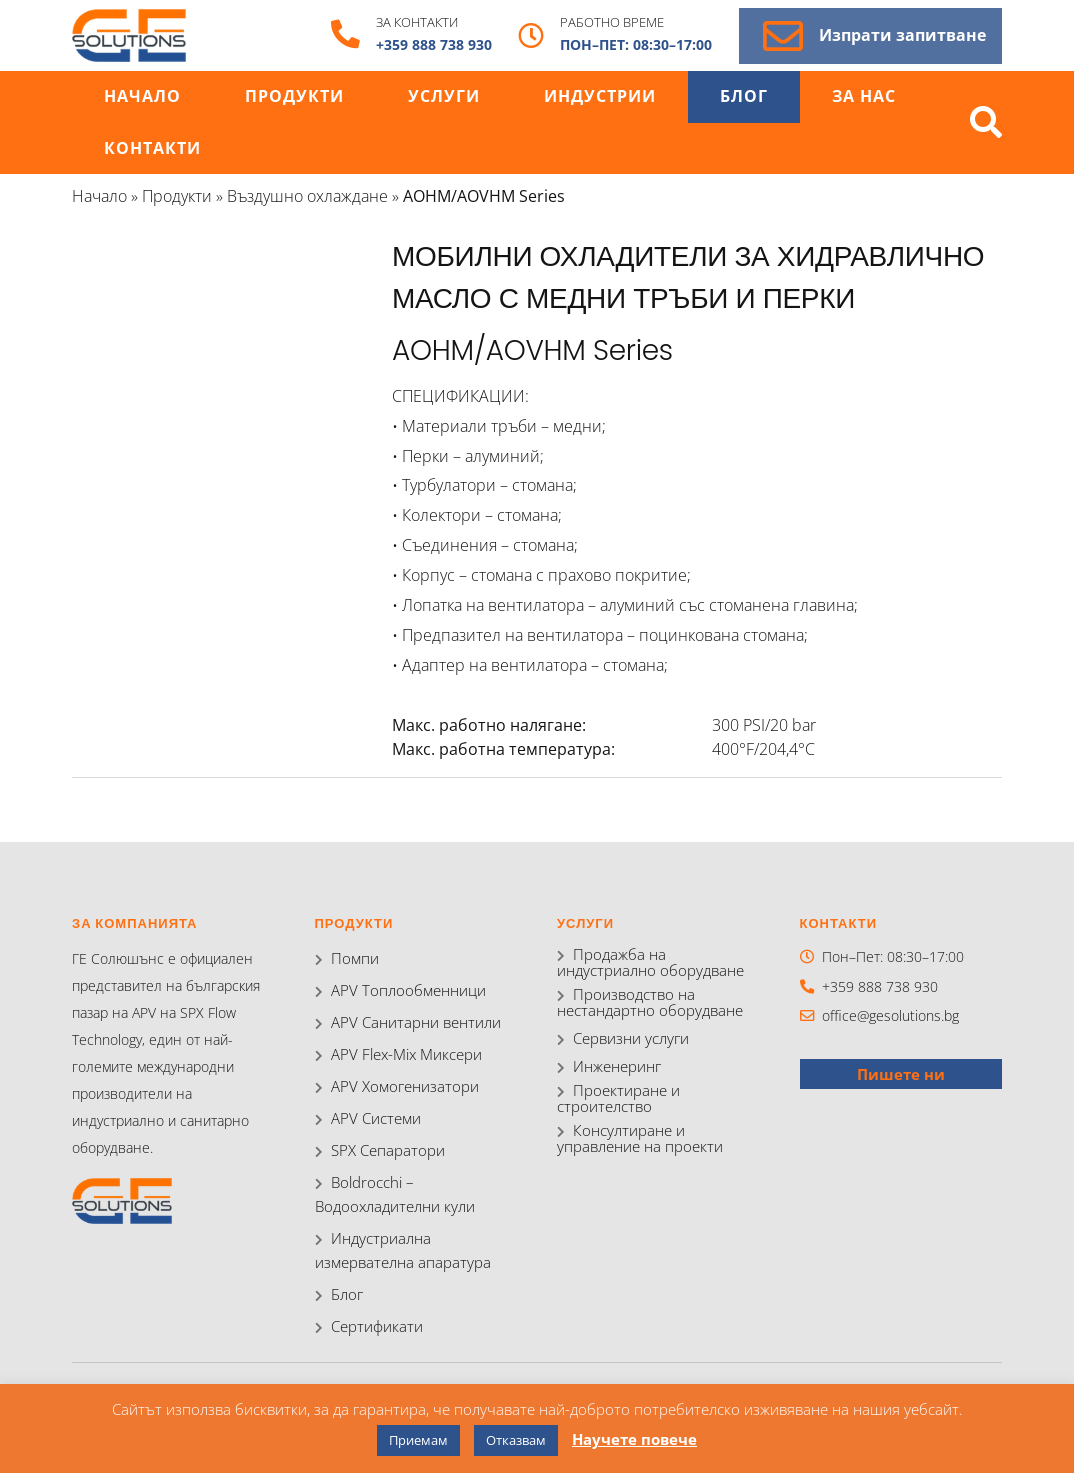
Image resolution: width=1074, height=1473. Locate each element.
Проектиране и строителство (614, 1101)
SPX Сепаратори (383, 1150)
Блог (744, 96)
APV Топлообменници (402, 990)
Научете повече (634, 1439)
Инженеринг (615, 1068)
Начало (142, 96)
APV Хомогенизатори (398, 1086)
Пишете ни (900, 1073)
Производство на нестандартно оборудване (644, 1003)
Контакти (152, 148)
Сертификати (372, 1326)
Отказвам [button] (516, 1440)
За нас (864, 96)
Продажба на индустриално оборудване (655, 962)
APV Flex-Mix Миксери (401, 1054)
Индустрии (600, 96)
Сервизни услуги (627, 1040)
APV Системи (372, 1118)
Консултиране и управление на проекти (658, 1141)
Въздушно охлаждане (307, 196)
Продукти (294, 96)
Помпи (352, 958)
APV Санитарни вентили (410, 1022)
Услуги (444, 96)
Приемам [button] (418, 1440)
